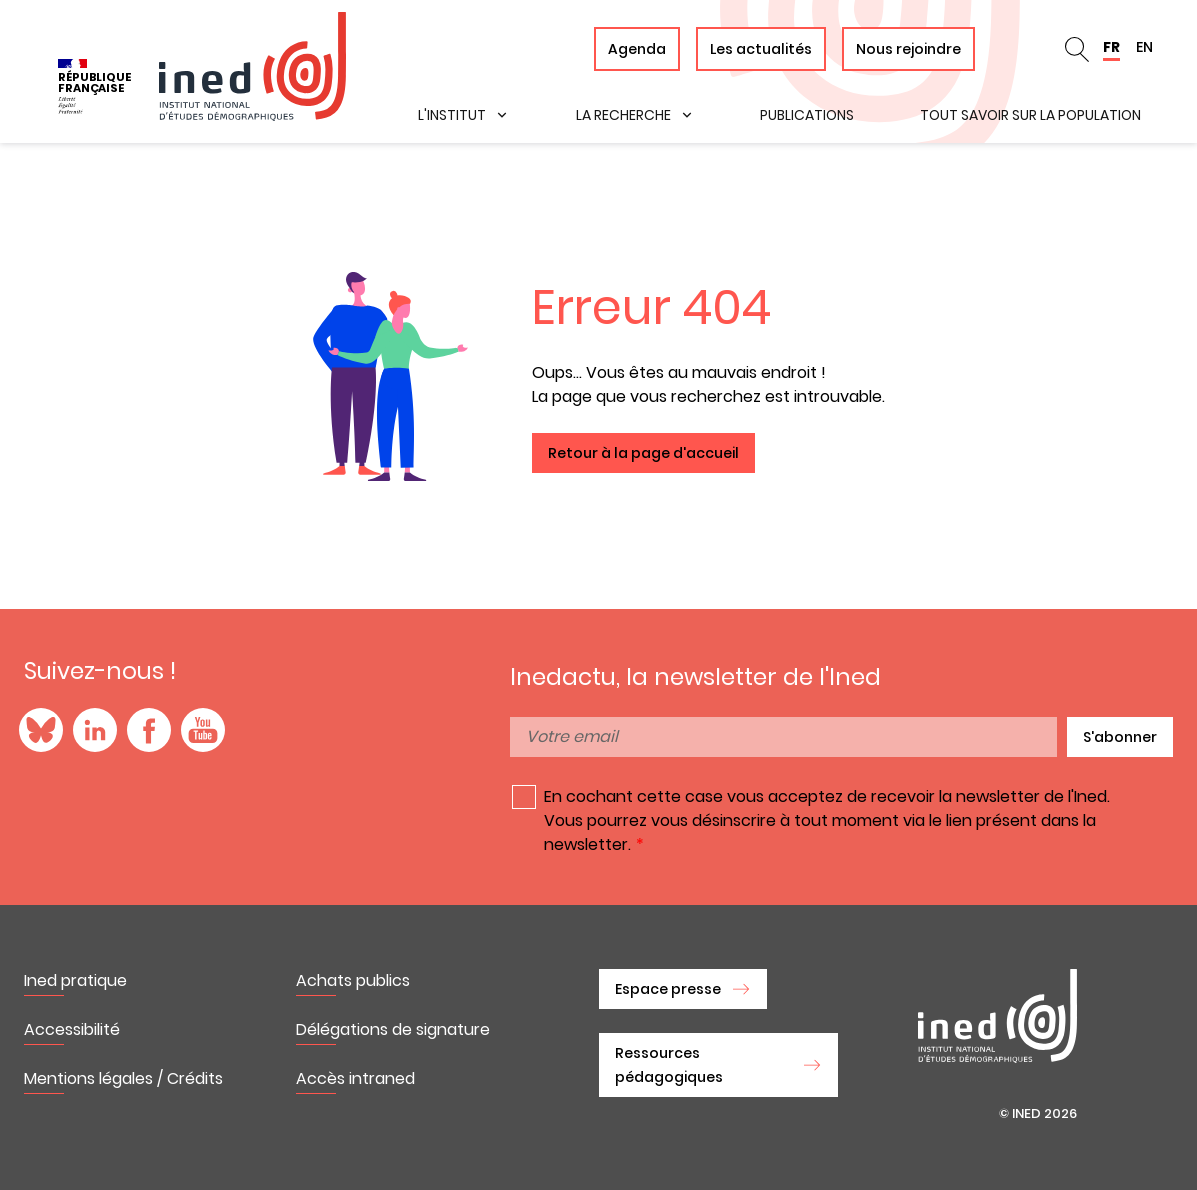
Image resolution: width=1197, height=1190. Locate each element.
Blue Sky (41, 730)
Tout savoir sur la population (1030, 115)
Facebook (149, 730)
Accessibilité (72, 1029)
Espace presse (668, 989)
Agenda (637, 49)
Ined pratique (75, 980)
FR (1111, 47)
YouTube (203, 730)
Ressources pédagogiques (669, 1065)
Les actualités (761, 49)
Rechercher (1077, 49)
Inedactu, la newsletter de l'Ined (695, 677)
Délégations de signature (393, 1029)
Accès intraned (355, 1078)
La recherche (623, 115)
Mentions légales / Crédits (123, 1078)
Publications (807, 115)
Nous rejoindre (908, 49)
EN (1144, 47)
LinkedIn (95, 730)
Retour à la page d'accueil (643, 453)
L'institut (452, 115)
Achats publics (353, 980)
